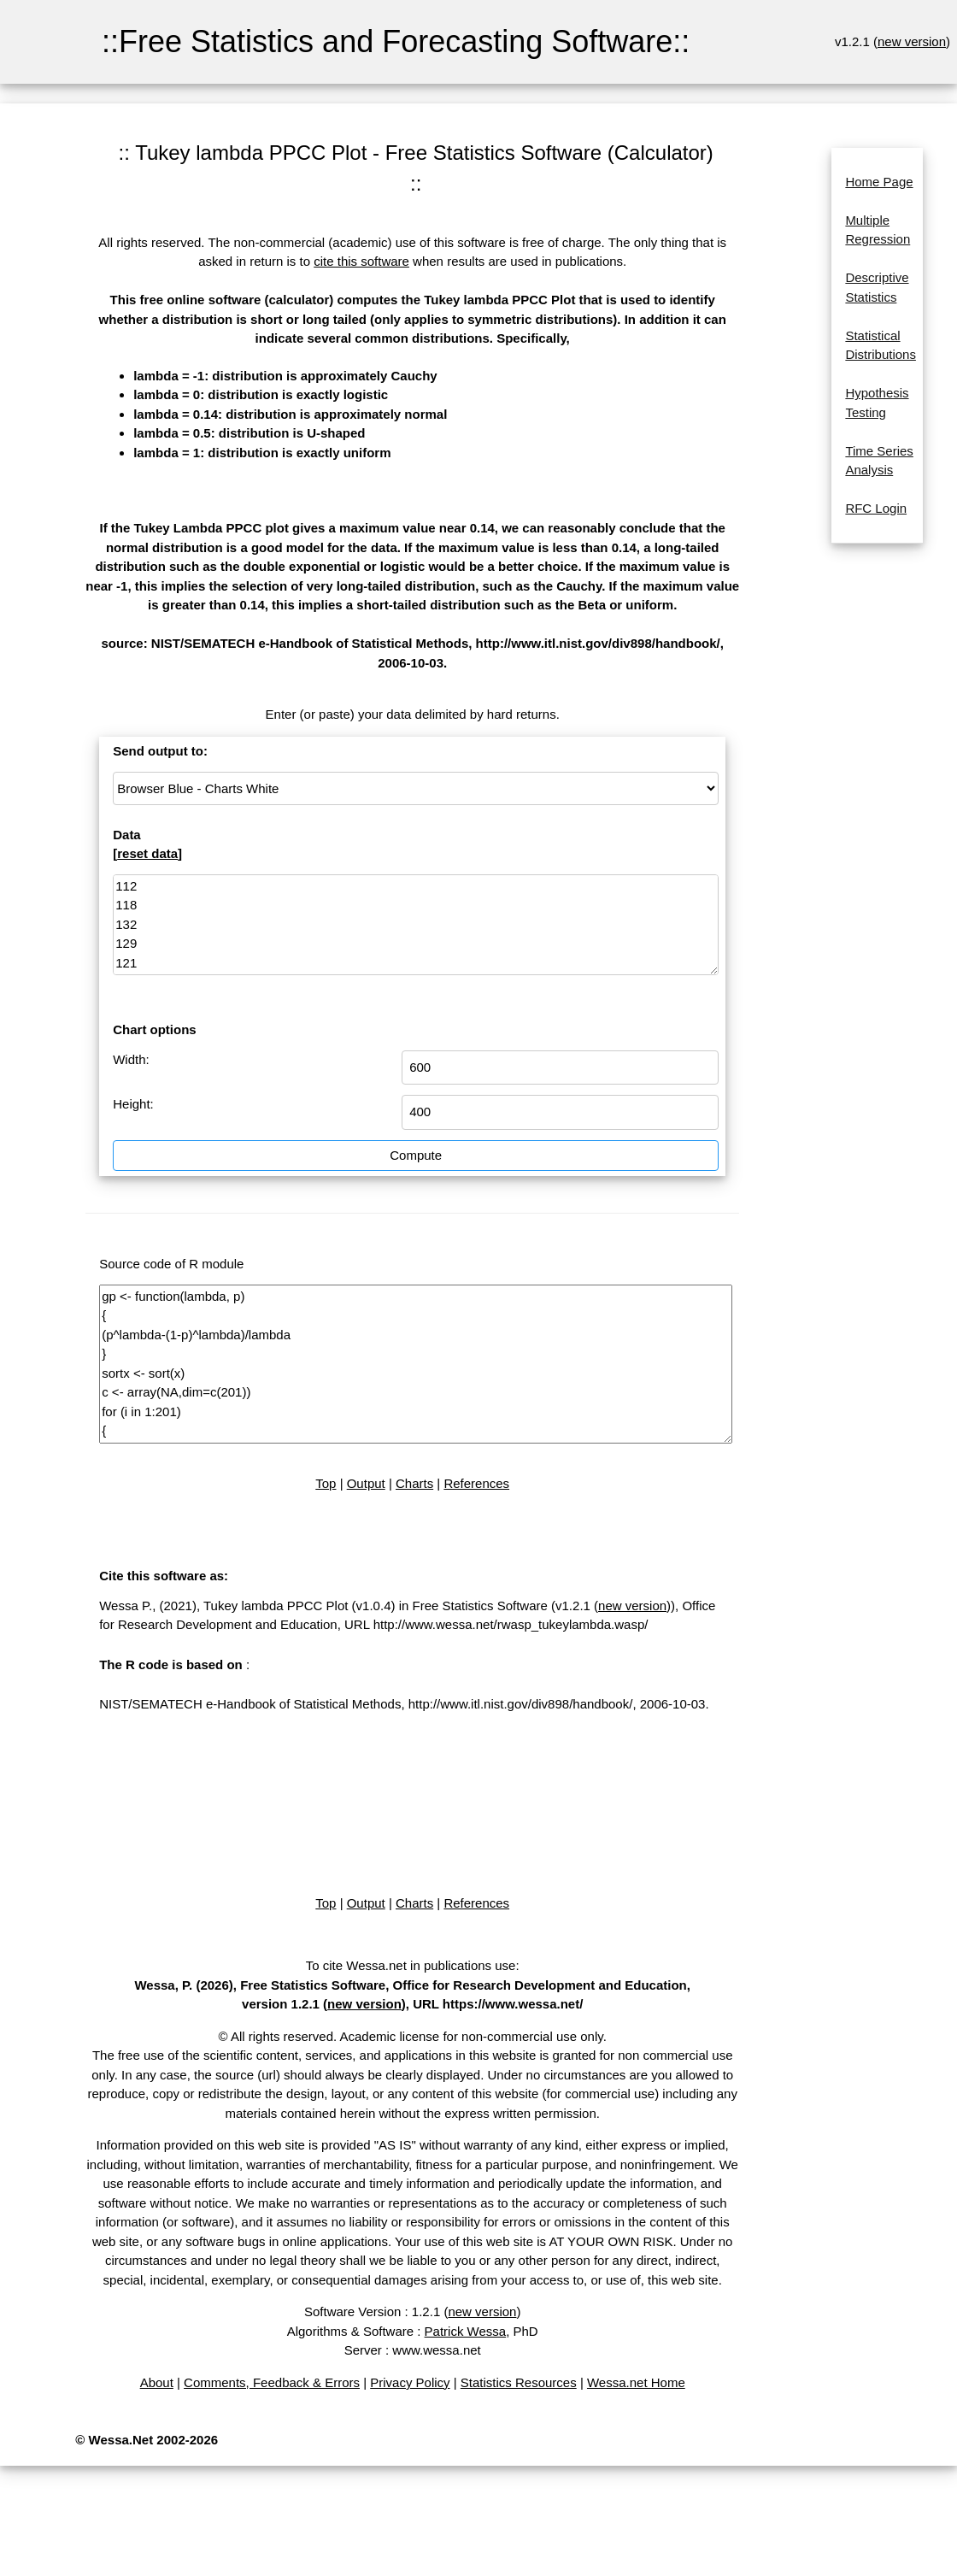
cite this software (361, 261)
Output (366, 1483)
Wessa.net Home (636, 2382)
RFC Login (876, 508)
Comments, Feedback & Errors (272, 2382)
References (476, 1483)
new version (912, 41)
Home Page (879, 181)
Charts (414, 1483)
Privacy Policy (409, 2382)
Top (325, 1483)
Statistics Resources (519, 2382)
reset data (147, 853)
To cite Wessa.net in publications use (411, 1965)
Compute (416, 1155)
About (156, 2382)
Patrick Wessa (466, 2331)
